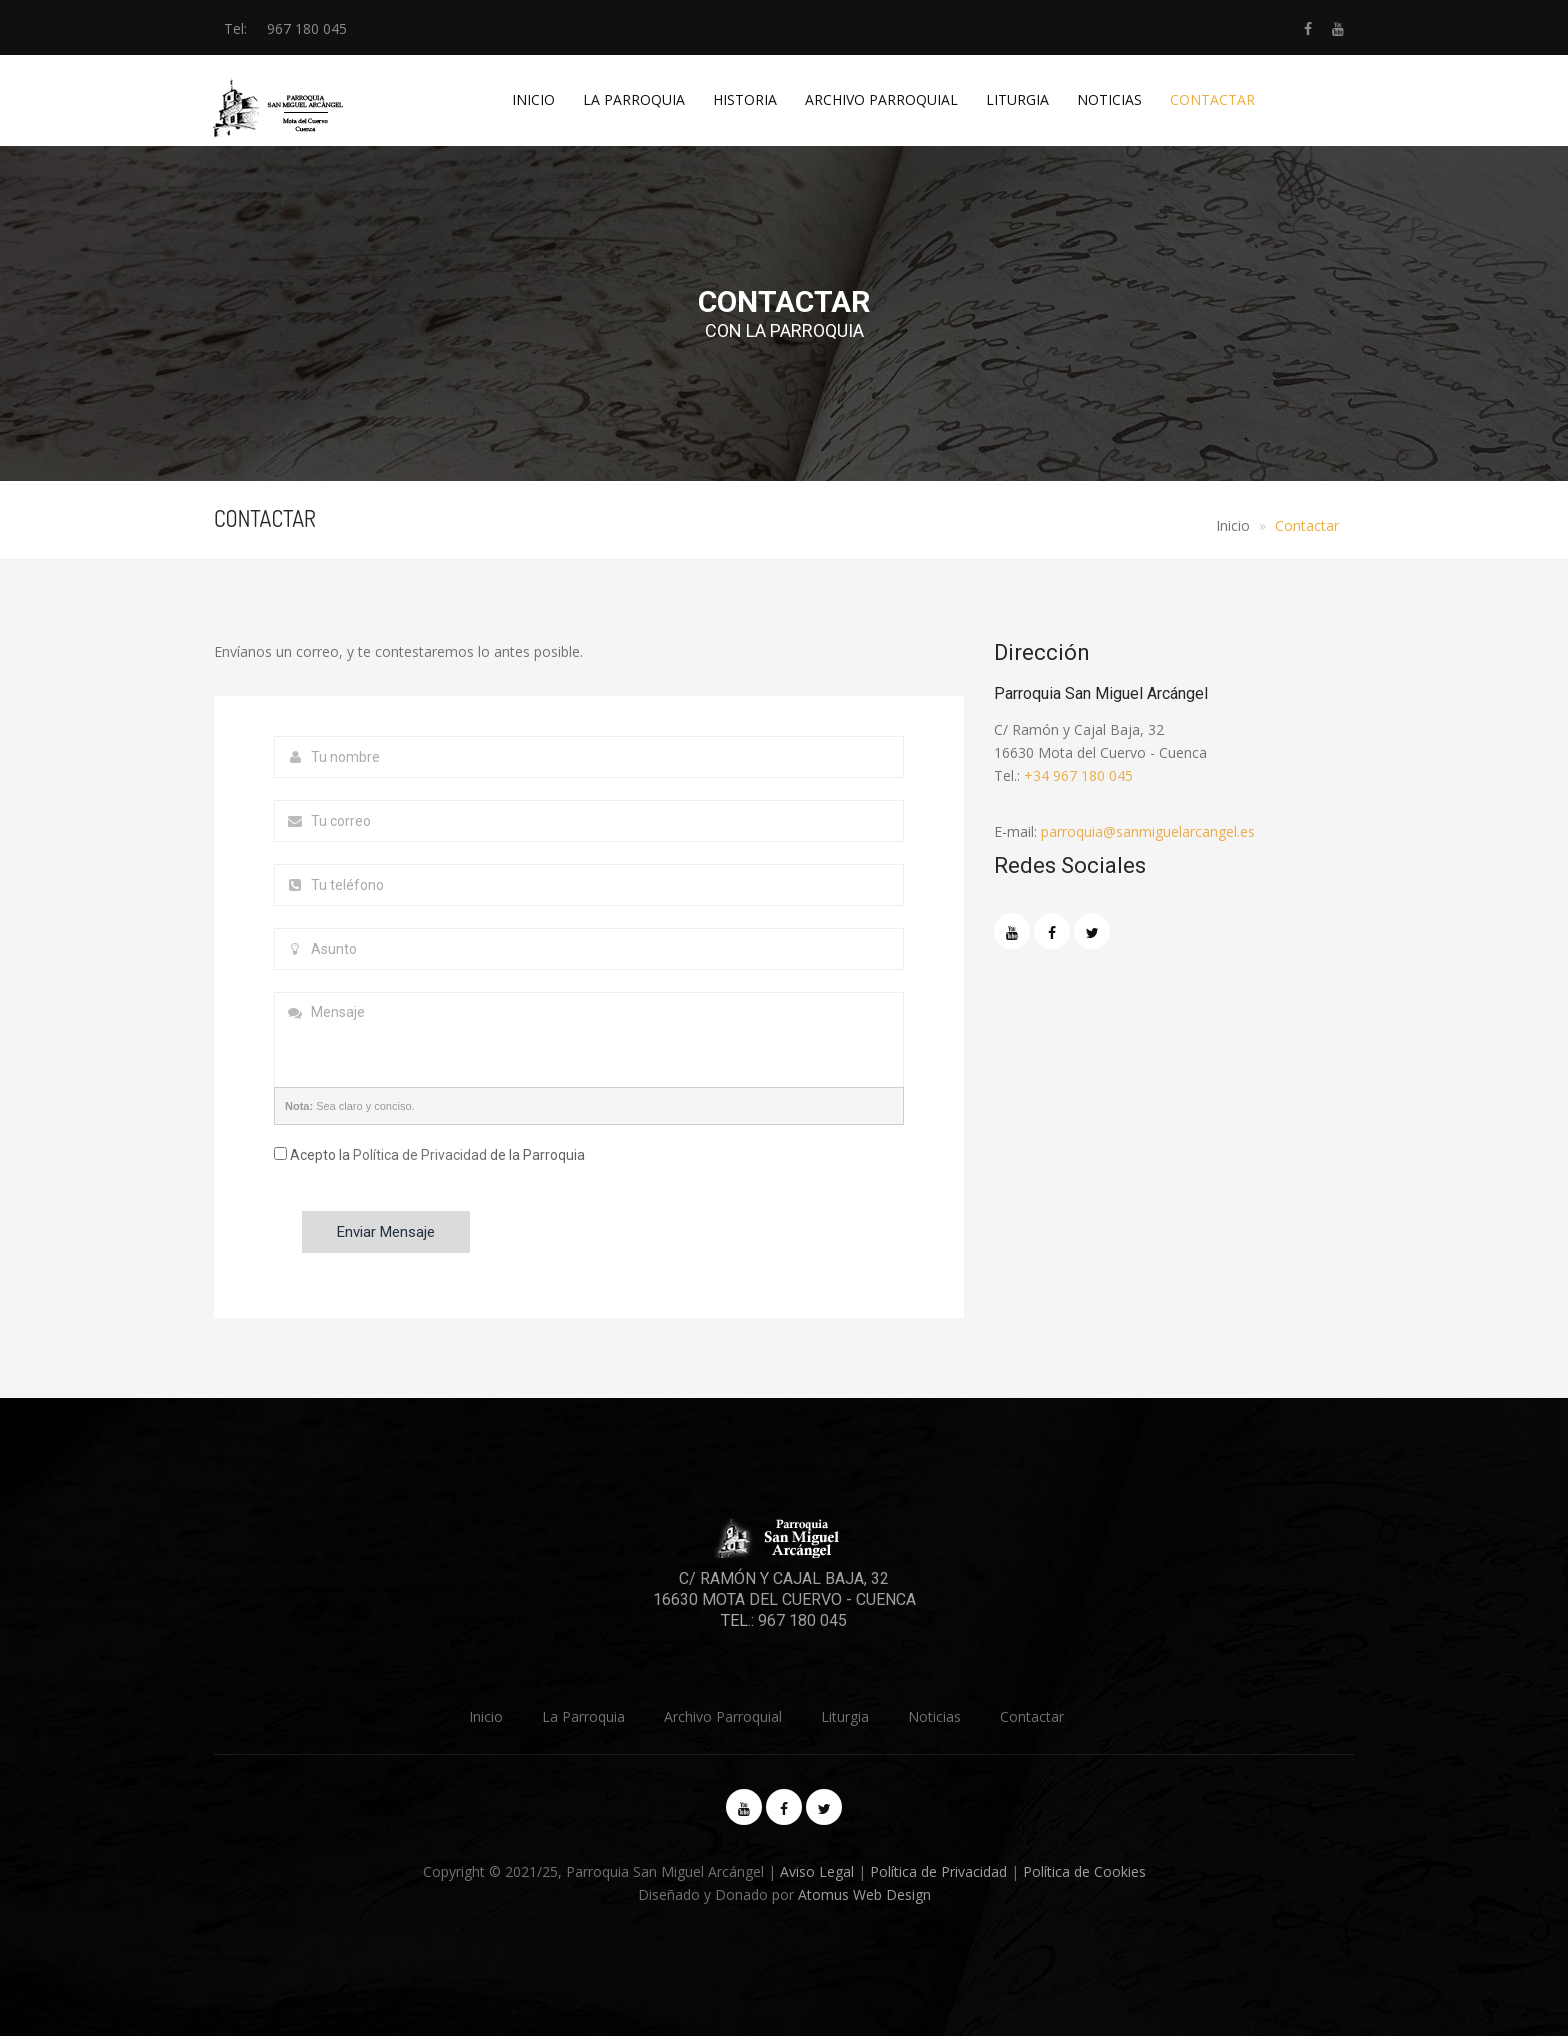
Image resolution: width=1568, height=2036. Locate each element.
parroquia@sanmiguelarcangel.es (1148, 831)
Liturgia (1017, 99)
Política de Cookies (1084, 1871)
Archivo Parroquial (881, 99)
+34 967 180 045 (1078, 775)
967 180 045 (307, 28)
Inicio (533, 99)
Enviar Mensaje (386, 1232)
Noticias (1109, 99)
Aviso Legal (817, 1871)
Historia (745, 99)
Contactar (1212, 99)
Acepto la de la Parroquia (429, 1155)
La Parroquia (634, 99)
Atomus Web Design (864, 1894)
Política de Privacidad (420, 1155)
